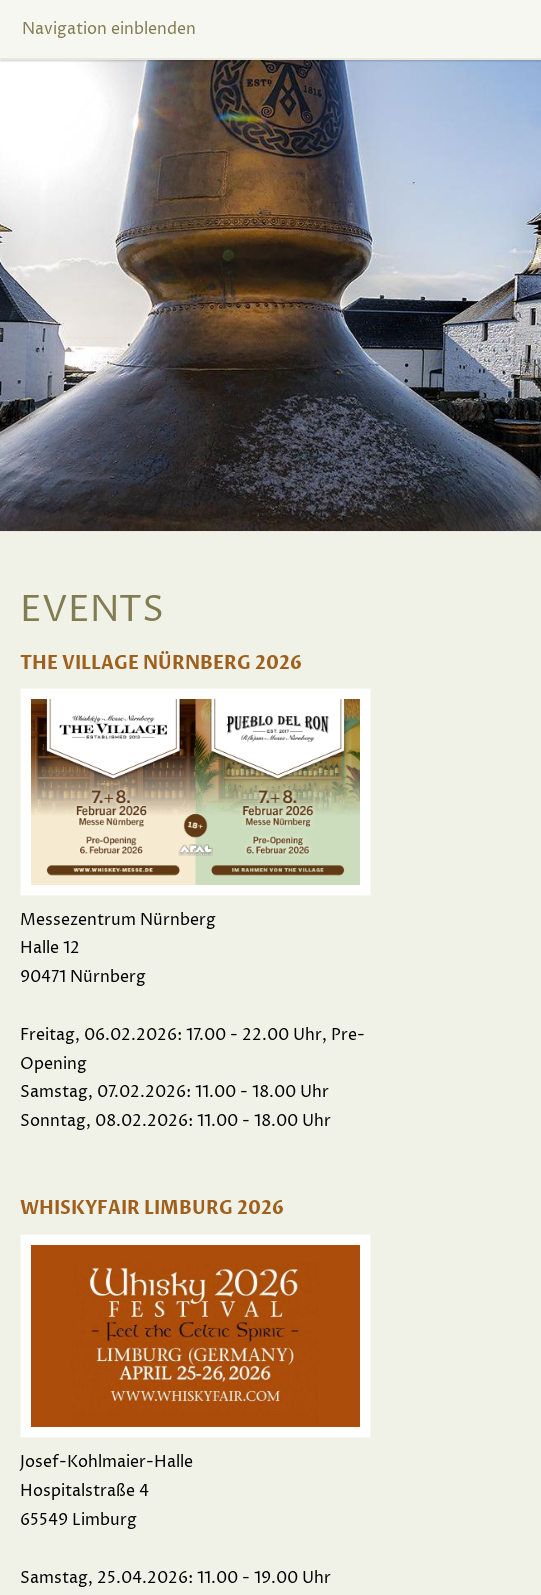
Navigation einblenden (109, 29)
